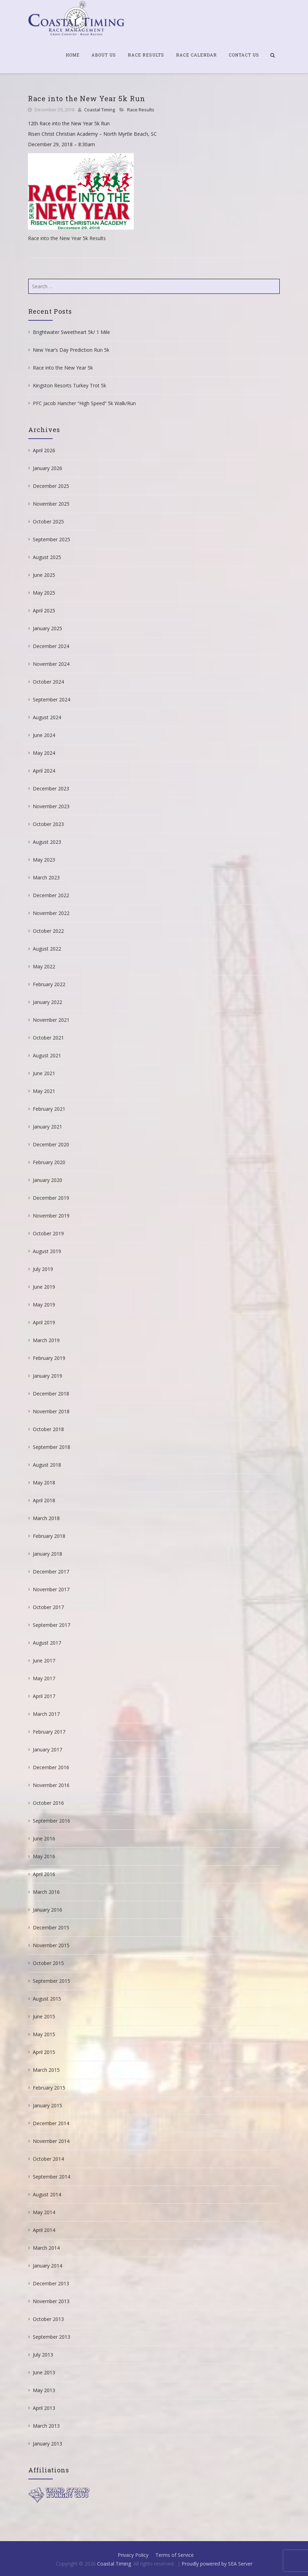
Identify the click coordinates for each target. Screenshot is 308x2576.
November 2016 (51, 1785)
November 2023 (51, 806)
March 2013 (46, 2425)
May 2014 (44, 2212)
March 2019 (46, 1340)
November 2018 (51, 1411)
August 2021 (47, 1055)
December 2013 (51, 2283)
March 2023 (46, 877)
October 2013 (48, 2319)
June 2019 (44, 1286)
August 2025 (47, 557)
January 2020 (47, 1180)
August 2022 (47, 948)
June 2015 (44, 2016)
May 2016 (44, 1856)
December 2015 (51, 1927)
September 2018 (51, 1447)
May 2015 (44, 2034)
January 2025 (47, 628)
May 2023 (44, 859)
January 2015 (47, 2105)
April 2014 (44, 2230)
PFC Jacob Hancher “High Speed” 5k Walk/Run (84, 403)
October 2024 (48, 681)
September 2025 (51, 539)
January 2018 (47, 1553)
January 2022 (47, 1002)
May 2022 (44, 966)
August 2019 (47, 1251)
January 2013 (47, 2443)
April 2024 (44, 770)
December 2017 (51, 1571)
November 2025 (51, 503)
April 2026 (44, 450)
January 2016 (47, 1909)
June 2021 (44, 1073)
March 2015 (46, 2070)
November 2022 (51, 913)
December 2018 (51, 1393)
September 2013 (51, 2336)
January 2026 (47, 468)
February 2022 (49, 984)
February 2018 (49, 1536)
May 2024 (44, 753)
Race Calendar (196, 55)
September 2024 (51, 699)
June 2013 (44, 2372)
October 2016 (48, 1803)
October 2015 (48, 1963)
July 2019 (43, 1269)
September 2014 (51, 2176)
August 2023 (47, 842)
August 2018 (47, 1464)
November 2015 (51, 1945)
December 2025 (51, 486)
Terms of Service (174, 2555)
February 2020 (49, 1162)
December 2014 (51, 2123)
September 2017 (51, 1625)
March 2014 (46, 2247)
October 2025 (48, 521)
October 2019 (48, 1233)
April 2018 (44, 1500)
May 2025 (44, 592)
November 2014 (51, 2141)
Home (73, 55)
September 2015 (51, 1981)
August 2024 (47, 717)
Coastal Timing (99, 109)
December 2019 (51, 1197)
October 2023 (48, 824)
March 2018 (46, 1518)
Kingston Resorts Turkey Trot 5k (69, 385)
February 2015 (49, 2087)
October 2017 (48, 1607)
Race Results (146, 55)
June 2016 (44, 1838)
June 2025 (44, 575)
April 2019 (44, 1322)
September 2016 (51, 1820)
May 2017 (44, 1678)
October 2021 (48, 1037)
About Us (103, 55)
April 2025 (44, 610)
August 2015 (47, 1998)
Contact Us (244, 55)
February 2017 (49, 1731)
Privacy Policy (133, 2555)
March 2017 (46, 1714)
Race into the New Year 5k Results (67, 238)
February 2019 (49, 1358)
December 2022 (51, 895)
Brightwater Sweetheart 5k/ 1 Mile (71, 332)
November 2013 (51, 2301)
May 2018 (44, 1482)
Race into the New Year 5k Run (86, 98)
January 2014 (47, 2265)
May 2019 (44, 1304)
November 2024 (51, 664)
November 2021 (51, 1020)
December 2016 (51, 1767)
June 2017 (44, 1660)
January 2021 (47, 1126)
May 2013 (44, 2390)
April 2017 (44, 1696)
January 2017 (47, 1749)
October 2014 (48, 2159)
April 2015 (44, 2052)
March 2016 (46, 1892)
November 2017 (51, 1589)
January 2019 (47, 1375)
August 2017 (47, 1642)
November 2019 (51, 1215)
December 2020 (51, 1144)
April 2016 (44, 1874)
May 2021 (44, 1091)
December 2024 (51, 646)
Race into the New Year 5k (63, 367)
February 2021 (49, 1108)
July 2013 (43, 2354)
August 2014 (47, 2194)
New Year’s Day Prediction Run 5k (71, 350)
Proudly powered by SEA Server (217, 2563)
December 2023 (51, 788)
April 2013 (44, 2408)
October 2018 (48, 1429)
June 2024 (44, 735)
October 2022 (48, 931)
